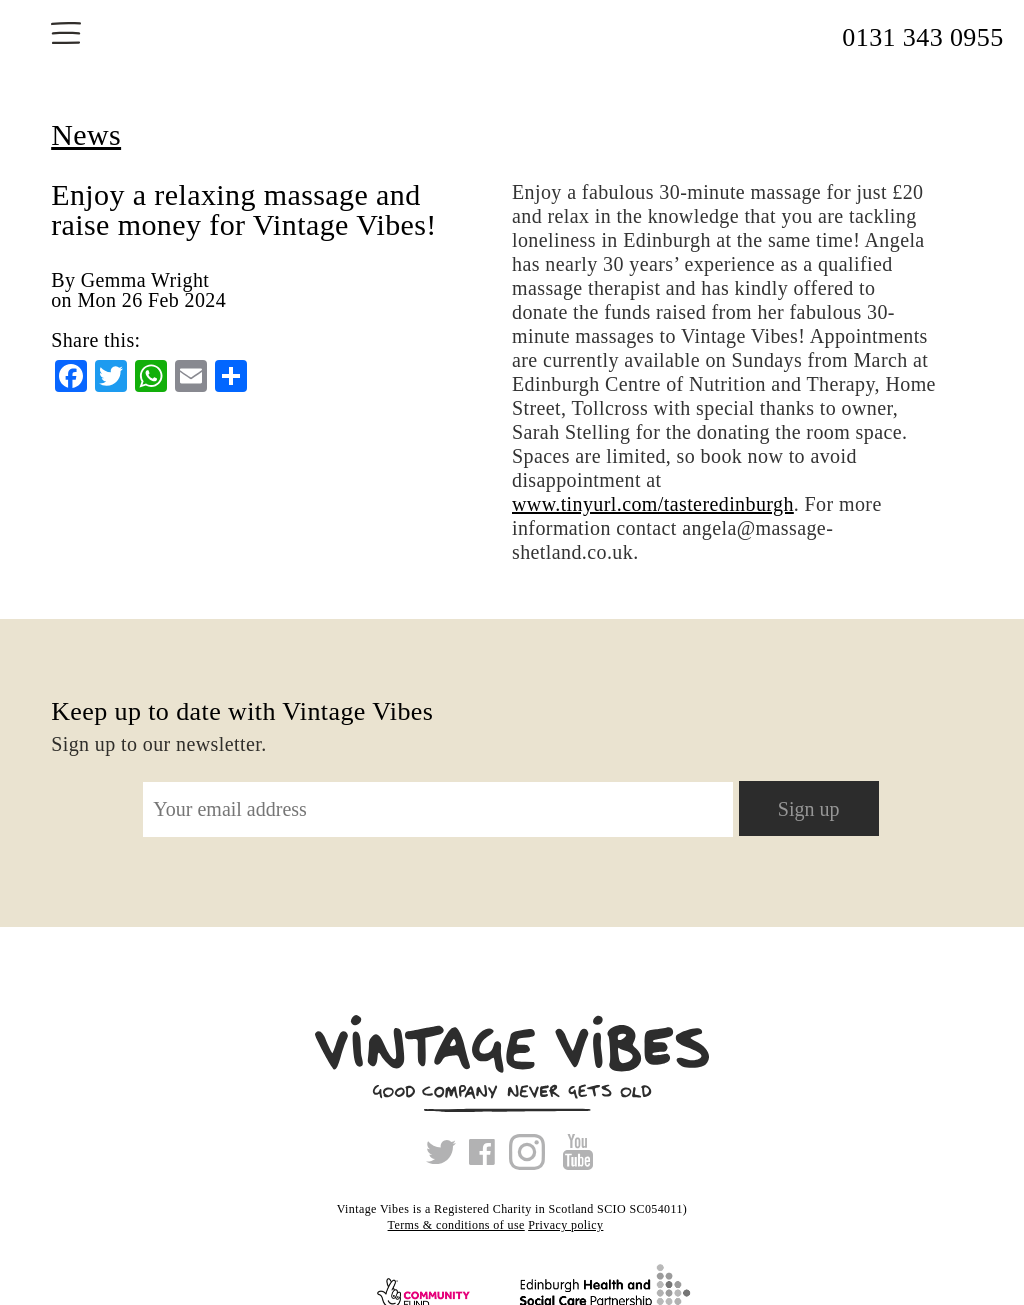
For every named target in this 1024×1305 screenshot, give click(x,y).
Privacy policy (565, 1225)
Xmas (622, 1225)
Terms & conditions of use (456, 1225)
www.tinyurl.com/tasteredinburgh (653, 504)
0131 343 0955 (922, 37)
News (86, 134)
